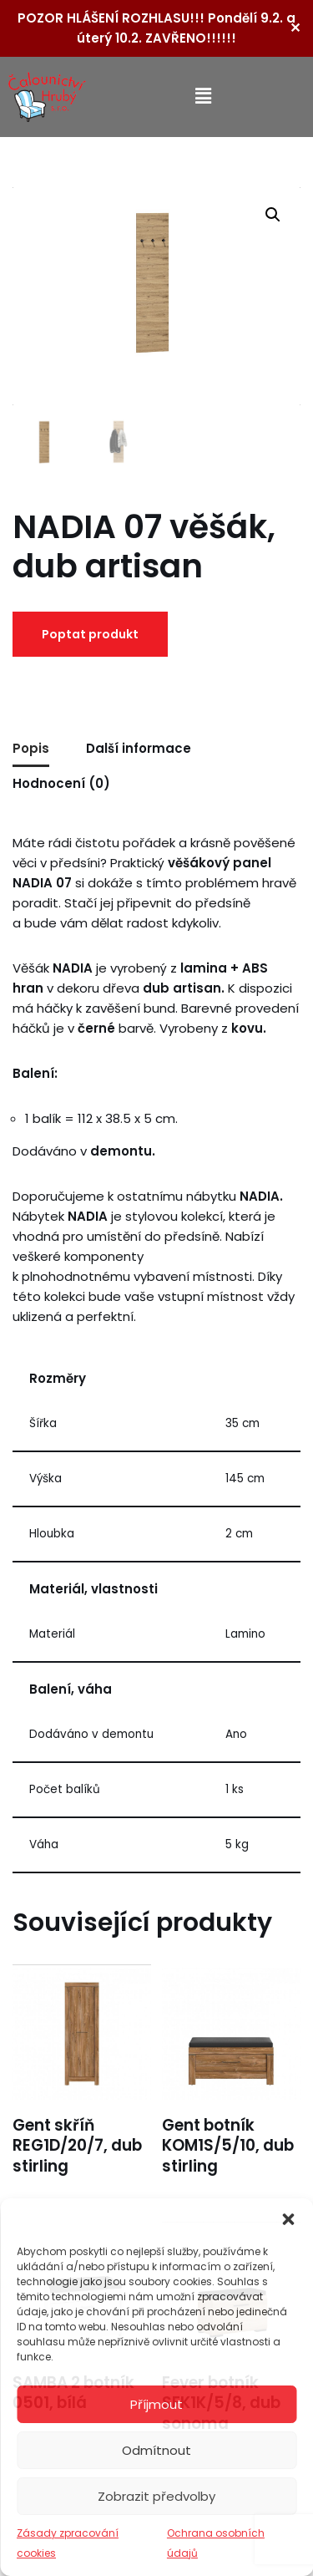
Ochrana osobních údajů (216, 2543)
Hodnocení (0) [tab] (61, 783)
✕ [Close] (295, 28)
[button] (288, 2219)
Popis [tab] (31, 748)
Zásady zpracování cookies (68, 2543)
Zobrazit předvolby (156, 2496)
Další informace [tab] (138, 748)
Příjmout (156, 2404)
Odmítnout (156, 2450)
